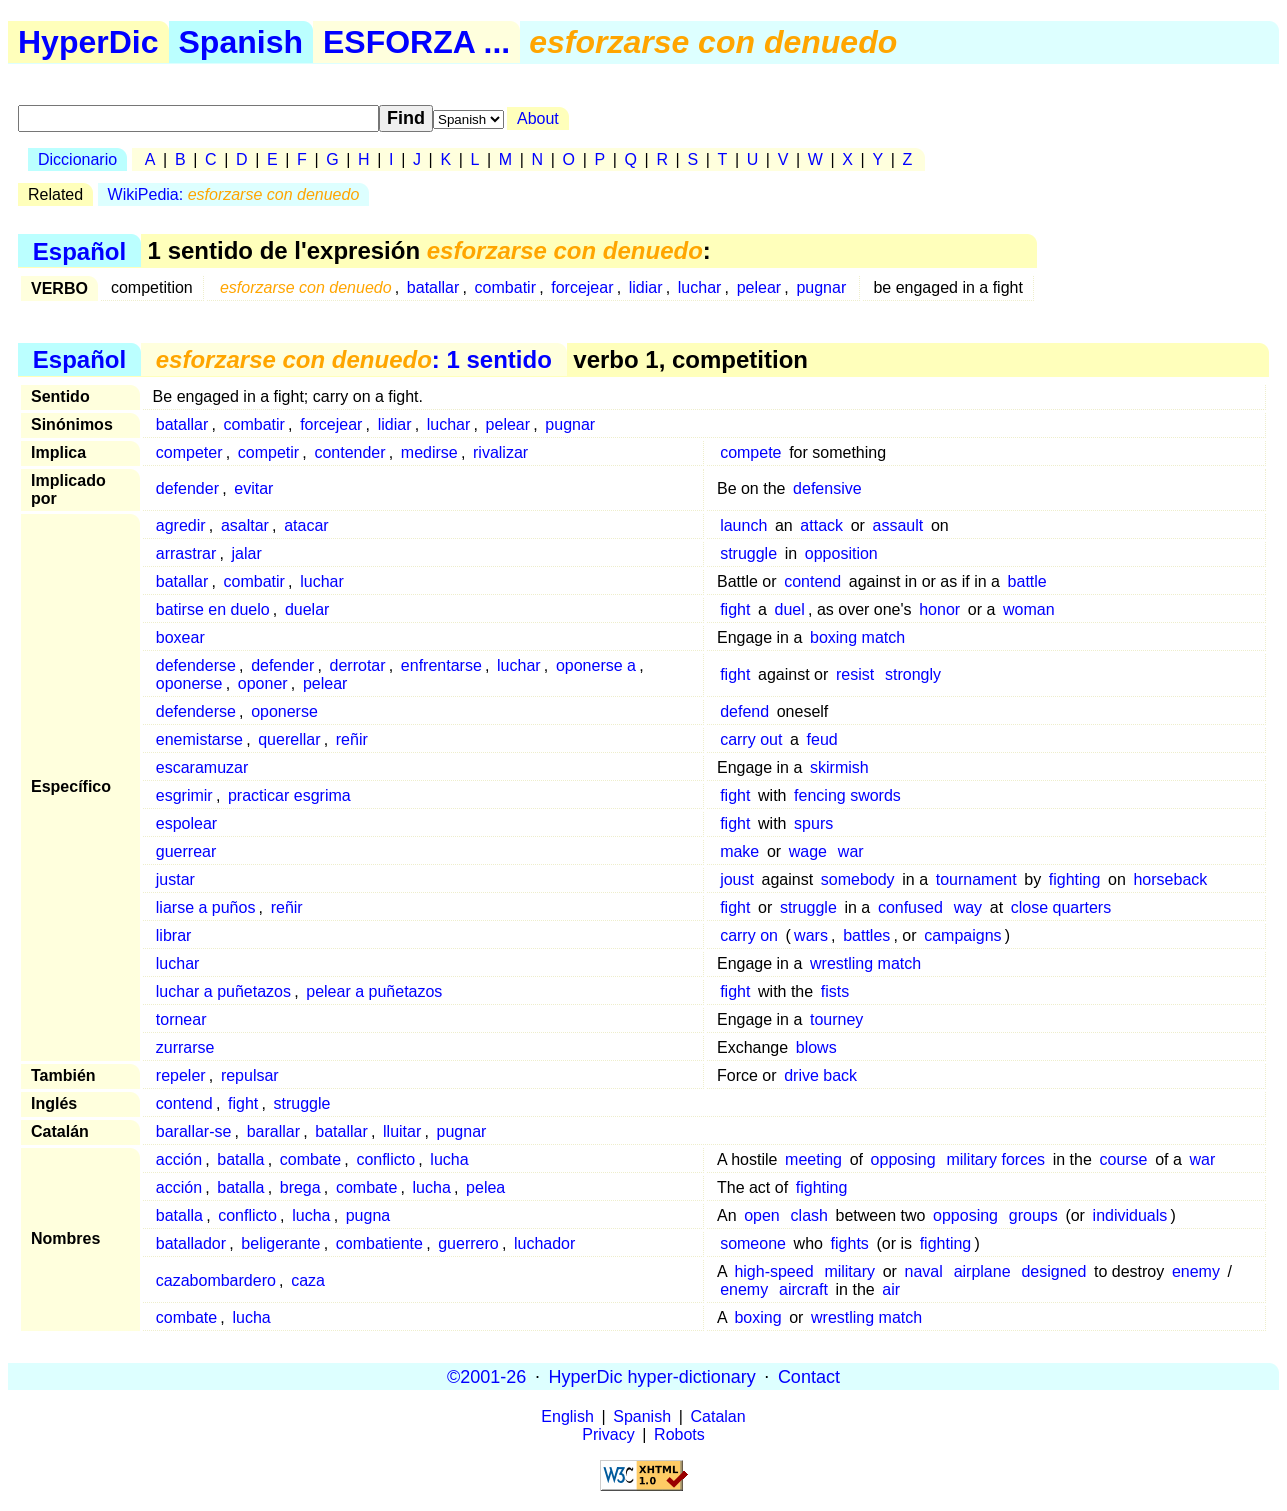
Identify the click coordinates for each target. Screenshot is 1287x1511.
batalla (240, 1159)
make (739, 851)
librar (174, 935)
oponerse (189, 683)
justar (175, 879)
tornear (181, 1019)
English (567, 1416)
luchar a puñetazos (223, 991)
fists (835, 991)
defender (187, 488)
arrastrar (186, 553)
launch (743, 525)
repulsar (250, 1075)
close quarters (1061, 907)
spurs (813, 823)
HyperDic (88, 42)
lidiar (646, 287)
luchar (700, 287)
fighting (1075, 879)
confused (910, 907)
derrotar (358, 665)
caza (308, 1280)
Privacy (608, 1434)
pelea (485, 1187)
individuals (1130, 1215)
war (851, 851)
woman (1029, 609)
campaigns (962, 935)
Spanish (241, 42)
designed (1053, 1271)
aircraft (803, 1289)
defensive (827, 488)
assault (898, 525)
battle (1027, 581)
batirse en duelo (213, 609)
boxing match (857, 637)
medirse (429, 452)
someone (753, 1243)
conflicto (385, 1159)
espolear (186, 823)
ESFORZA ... (416, 42)
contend (812, 581)
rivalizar (500, 452)
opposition (841, 553)
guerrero (468, 1243)
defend (744, 711)
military (849, 1271)
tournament (976, 879)
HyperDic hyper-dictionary (652, 1376)
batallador (191, 1243)
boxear (180, 637)
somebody (858, 879)
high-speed (773, 1271)
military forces (995, 1159)
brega (300, 1187)
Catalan (718, 1416)
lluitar (402, 1131)
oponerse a (596, 665)
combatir (505, 287)
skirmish (839, 767)
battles (866, 935)
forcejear (582, 287)
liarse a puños (206, 907)
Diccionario (77, 159)
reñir (352, 739)
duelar (307, 609)
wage (808, 851)
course (1123, 1159)
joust (737, 879)
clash (809, 1215)
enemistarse (199, 739)
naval (924, 1271)
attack (821, 525)
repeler (181, 1075)
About (538, 118)
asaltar (245, 525)
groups (1033, 1215)
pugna (368, 1215)
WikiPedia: (234, 194)
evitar (253, 488)
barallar (273, 1131)
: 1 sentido (354, 359)
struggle (748, 553)
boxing (757, 1317)
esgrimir (184, 795)
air (891, 1289)
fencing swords (847, 795)
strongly (913, 674)
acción (179, 1159)
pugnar (821, 287)
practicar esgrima (289, 795)
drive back (820, 1075)
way (968, 907)
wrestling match (865, 963)
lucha (449, 1159)
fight (735, 609)
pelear (759, 287)
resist (855, 674)
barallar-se (194, 1131)
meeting (813, 1159)
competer (189, 452)
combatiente (379, 1243)
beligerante (280, 1243)
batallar (433, 287)
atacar (306, 525)
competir (268, 452)
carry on (749, 935)
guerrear (186, 851)
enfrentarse (441, 665)
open (762, 1215)
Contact (809, 1376)
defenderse (196, 665)
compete (750, 452)
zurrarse (185, 1047)
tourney (836, 1019)
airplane (982, 1271)
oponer (263, 683)
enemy (1196, 1271)
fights (850, 1243)
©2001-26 (486, 1376)
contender (349, 452)
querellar (289, 739)
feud (822, 739)
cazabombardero (216, 1280)
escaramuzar (202, 767)
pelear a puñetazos (374, 991)
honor (939, 609)
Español (79, 250)
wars (811, 935)
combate (310, 1159)
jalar (247, 553)
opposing (903, 1159)
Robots (679, 1434)
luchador (544, 1243)
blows (816, 1047)
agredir (181, 525)
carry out (751, 739)
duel (790, 609)
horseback (1170, 879)
